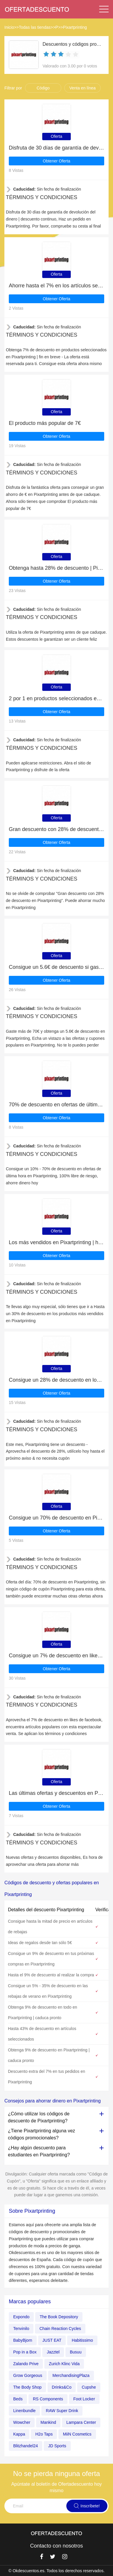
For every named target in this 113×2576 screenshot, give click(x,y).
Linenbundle (24, 2410)
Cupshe (89, 2387)
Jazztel (53, 2352)
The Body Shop (27, 2387)
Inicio (9, 27)
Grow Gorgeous (27, 2375)
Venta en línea (82, 88)
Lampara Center (81, 2422)
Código (43, 88)
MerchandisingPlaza (71, 2375)
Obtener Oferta (56, 161)
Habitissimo (82, 2340)
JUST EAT (52, 2340)
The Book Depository (59, 2316)
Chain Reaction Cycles (60, 2328)
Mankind (48, 2422)
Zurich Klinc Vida (64, 2363)
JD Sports (57, 2445)
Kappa (19, 2434)
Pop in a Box (24, 2352)
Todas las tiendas (34, 27)
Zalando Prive (25, 2363)
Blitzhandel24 (25, 2445)
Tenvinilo (21, 2328)
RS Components (48, 2399)
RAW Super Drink (62, 2410)
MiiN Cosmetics (77, 2434)
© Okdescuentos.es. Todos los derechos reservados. (57, 2570)
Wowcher (21, 2422)
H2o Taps (44, 2434)
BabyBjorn (22, 2340)
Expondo (21, 2316)
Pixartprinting (75, 27)
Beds (18, 2399)
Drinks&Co (62, 2387)
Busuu (76, 2352)
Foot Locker (84, 2399)
